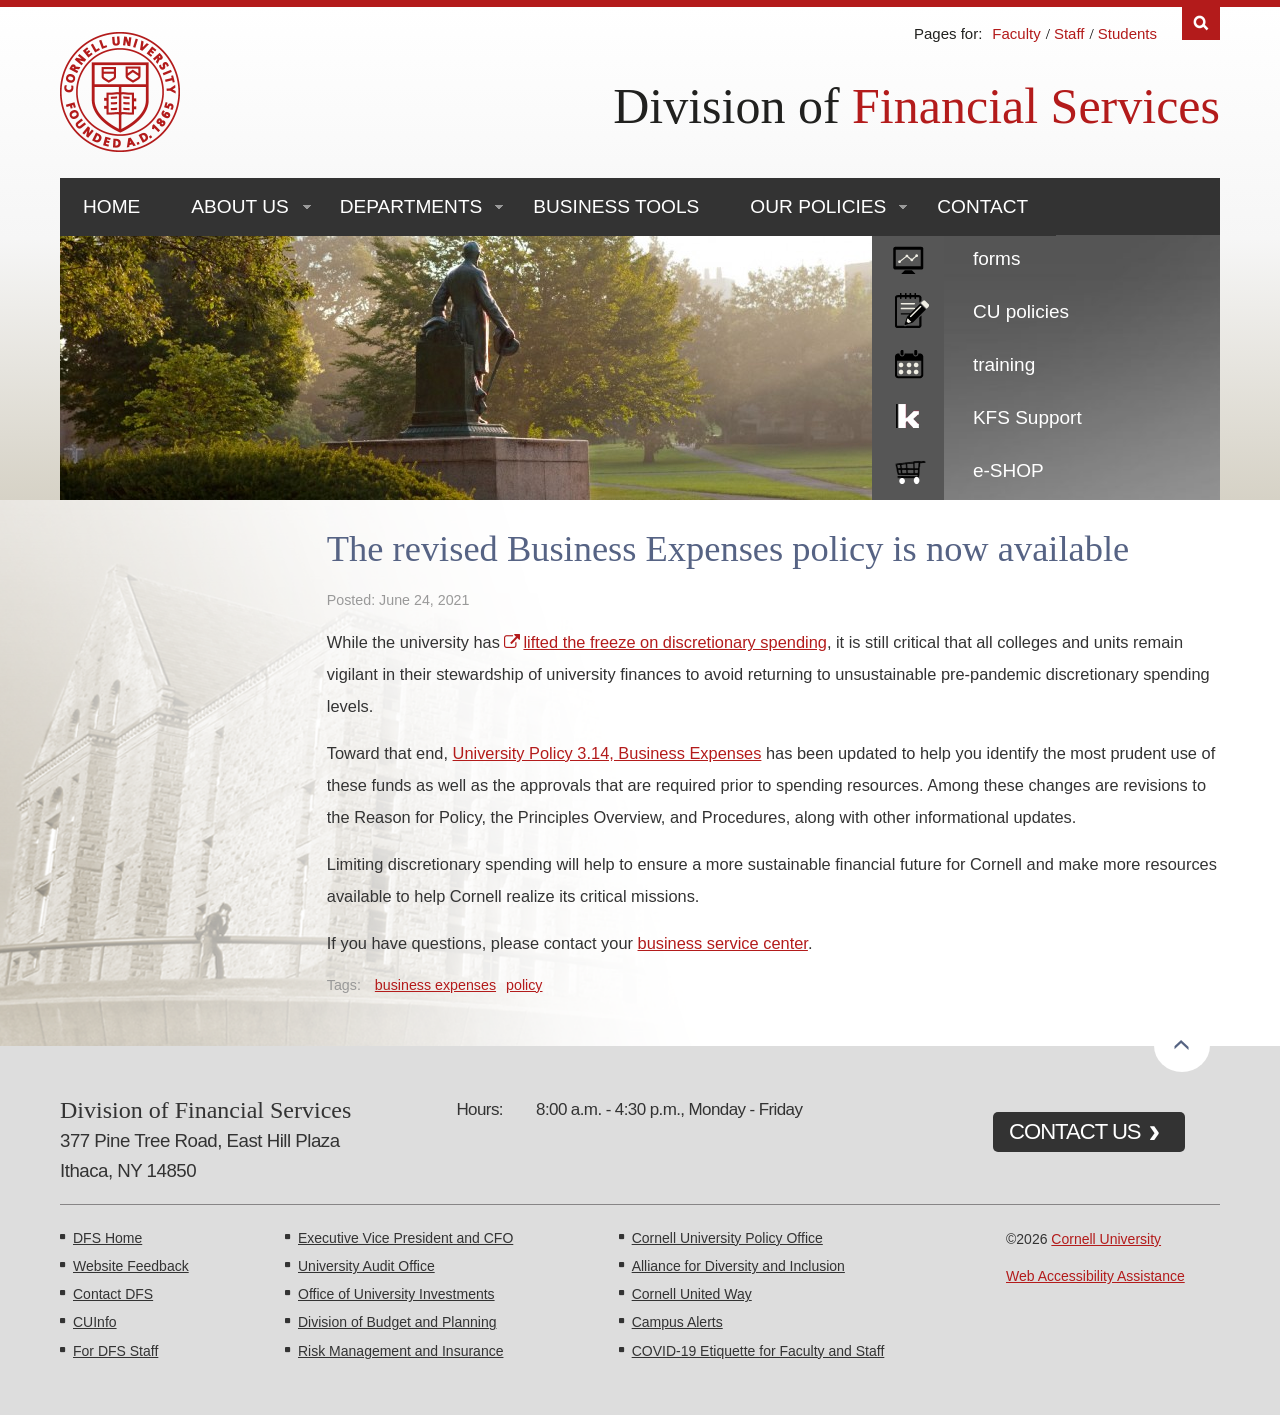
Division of (916, 106)
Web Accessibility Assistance (1095, 1276)
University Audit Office (366, 1266)
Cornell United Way (692, 1294)
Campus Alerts (677, 1322)
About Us (239, 206)
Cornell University (1106, 1239)
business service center (723, 943)
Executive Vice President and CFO (405, 1238)
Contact (982, 206)
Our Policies (818, 206)
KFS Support (1027, 417)
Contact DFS (113, 1294)
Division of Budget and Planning (397, 1322)
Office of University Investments (396, 1294)
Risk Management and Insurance (400, 1351)
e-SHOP (1008, 470)
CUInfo (95, 1322)
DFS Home (107, 1238)
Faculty (1016, 33)
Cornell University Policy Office (727, 1238)
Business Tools (616, 206)
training (1004, 364)
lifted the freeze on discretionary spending (674, 642)
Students (1127, 33)
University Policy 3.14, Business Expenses (607, 753)
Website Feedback (131, 1266)
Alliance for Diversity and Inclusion (738, 1266)
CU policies (1021, 311)
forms (997, 258)
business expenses (435, 985)
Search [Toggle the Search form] (1201, 23)
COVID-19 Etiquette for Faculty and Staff (758, 1351)
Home (111, 206)
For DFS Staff (115, 1351)
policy (524, 985)
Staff (1069, 33)
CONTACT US (1075, 1131)
